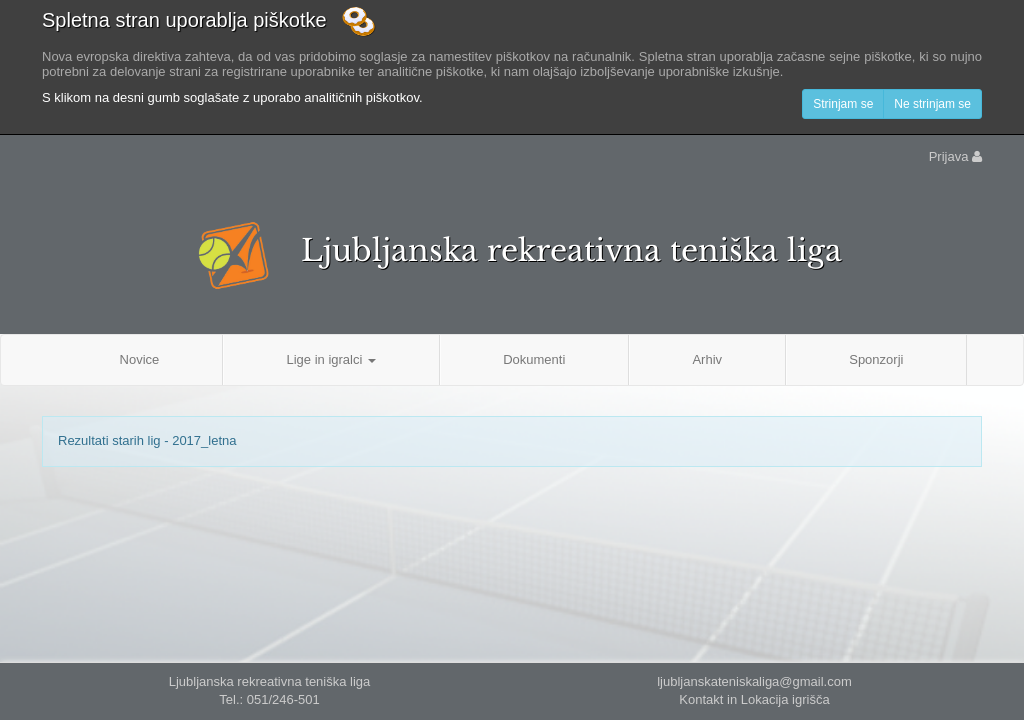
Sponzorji (876, 359)
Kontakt (701, 699)
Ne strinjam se (932, 104)
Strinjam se (843, 104)
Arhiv (707, 359)
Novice (140, 359)
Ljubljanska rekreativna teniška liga (571, 250)
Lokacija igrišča (785, 699)
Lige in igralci (331, 359)
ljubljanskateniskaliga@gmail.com (754, 681)
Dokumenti (534, 359)
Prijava (955, 156)
